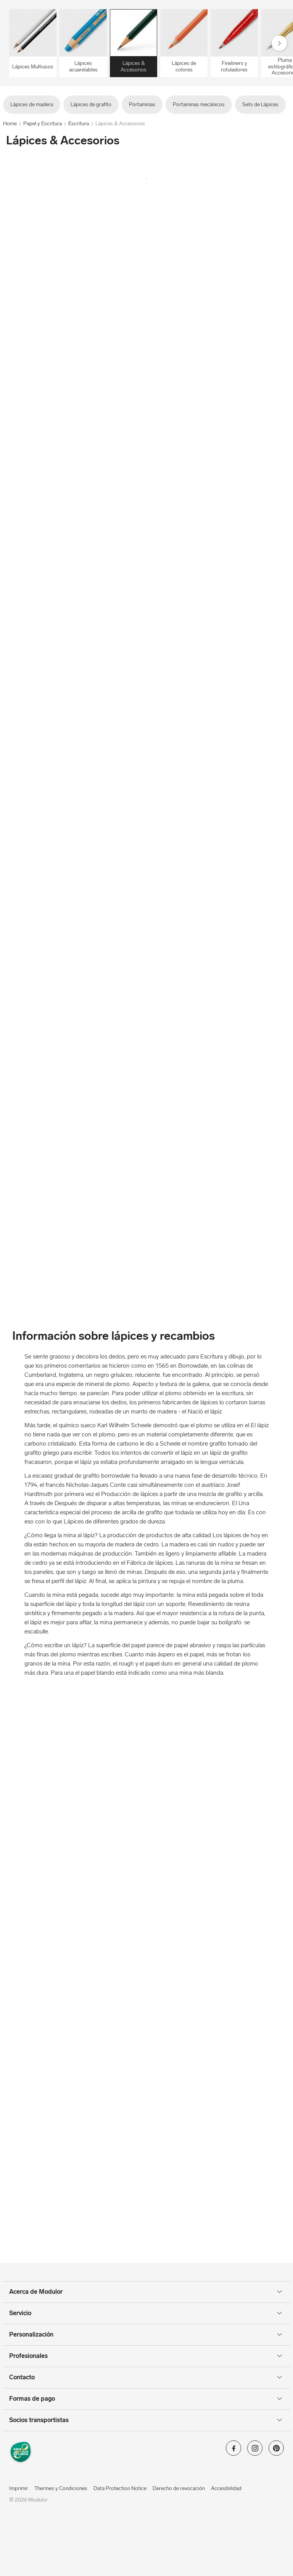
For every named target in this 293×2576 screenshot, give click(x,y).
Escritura (78, 123)
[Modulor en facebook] (233, 2450)
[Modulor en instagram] (254, 2450)
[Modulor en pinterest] (276, 2450)
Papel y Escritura (42, 123)
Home (10, 123)
